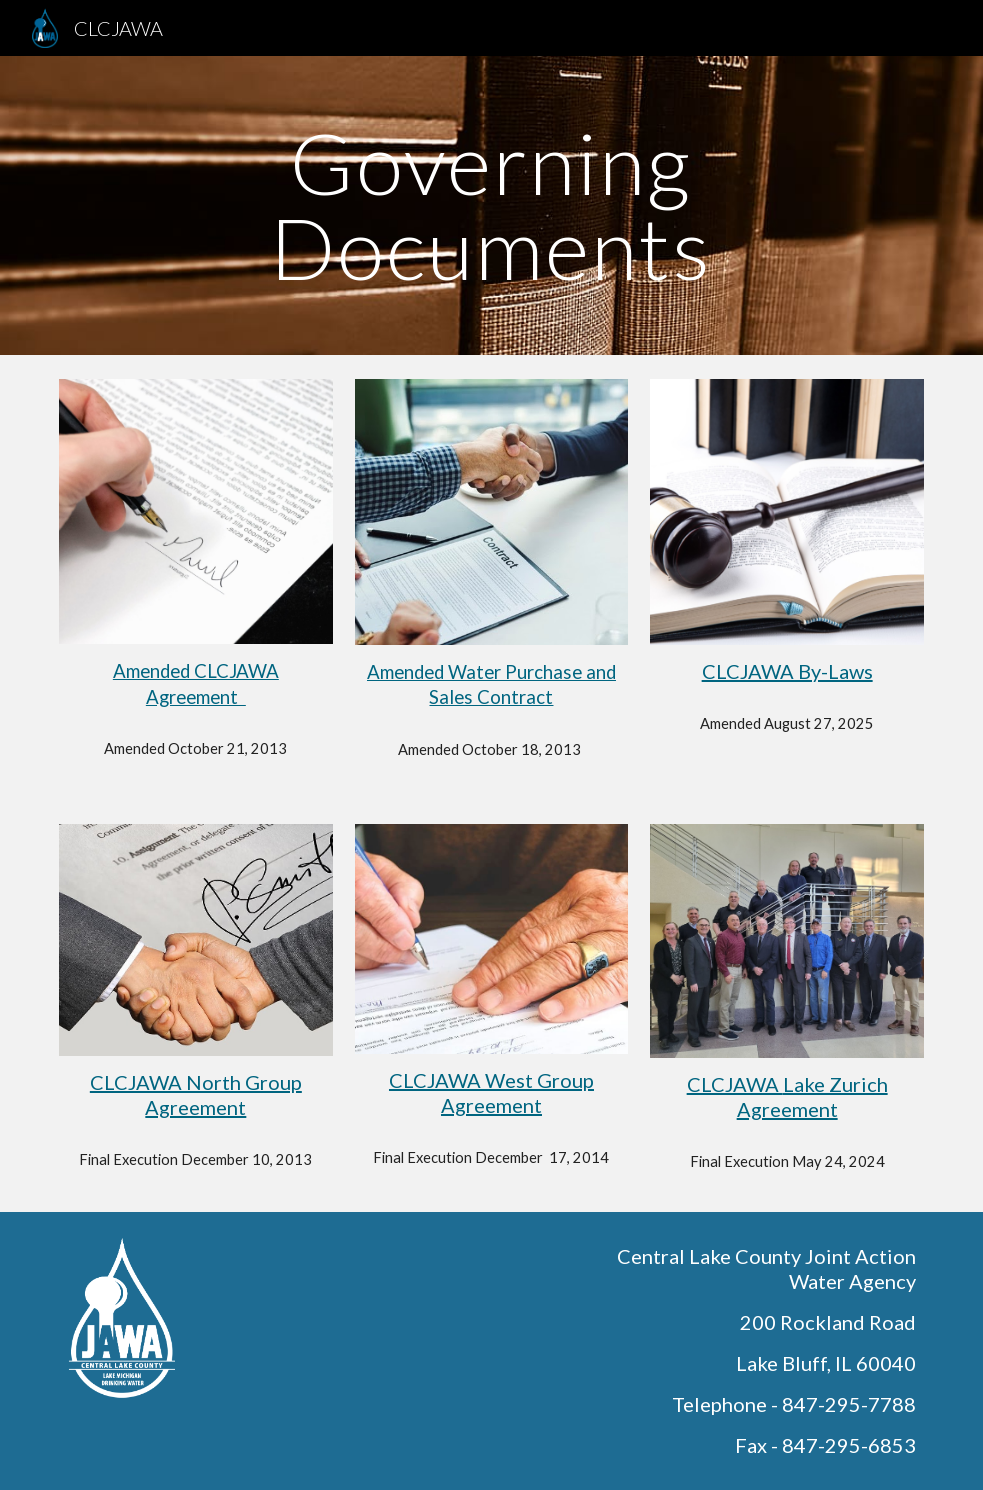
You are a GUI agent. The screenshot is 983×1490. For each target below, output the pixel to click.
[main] (491, 205)
